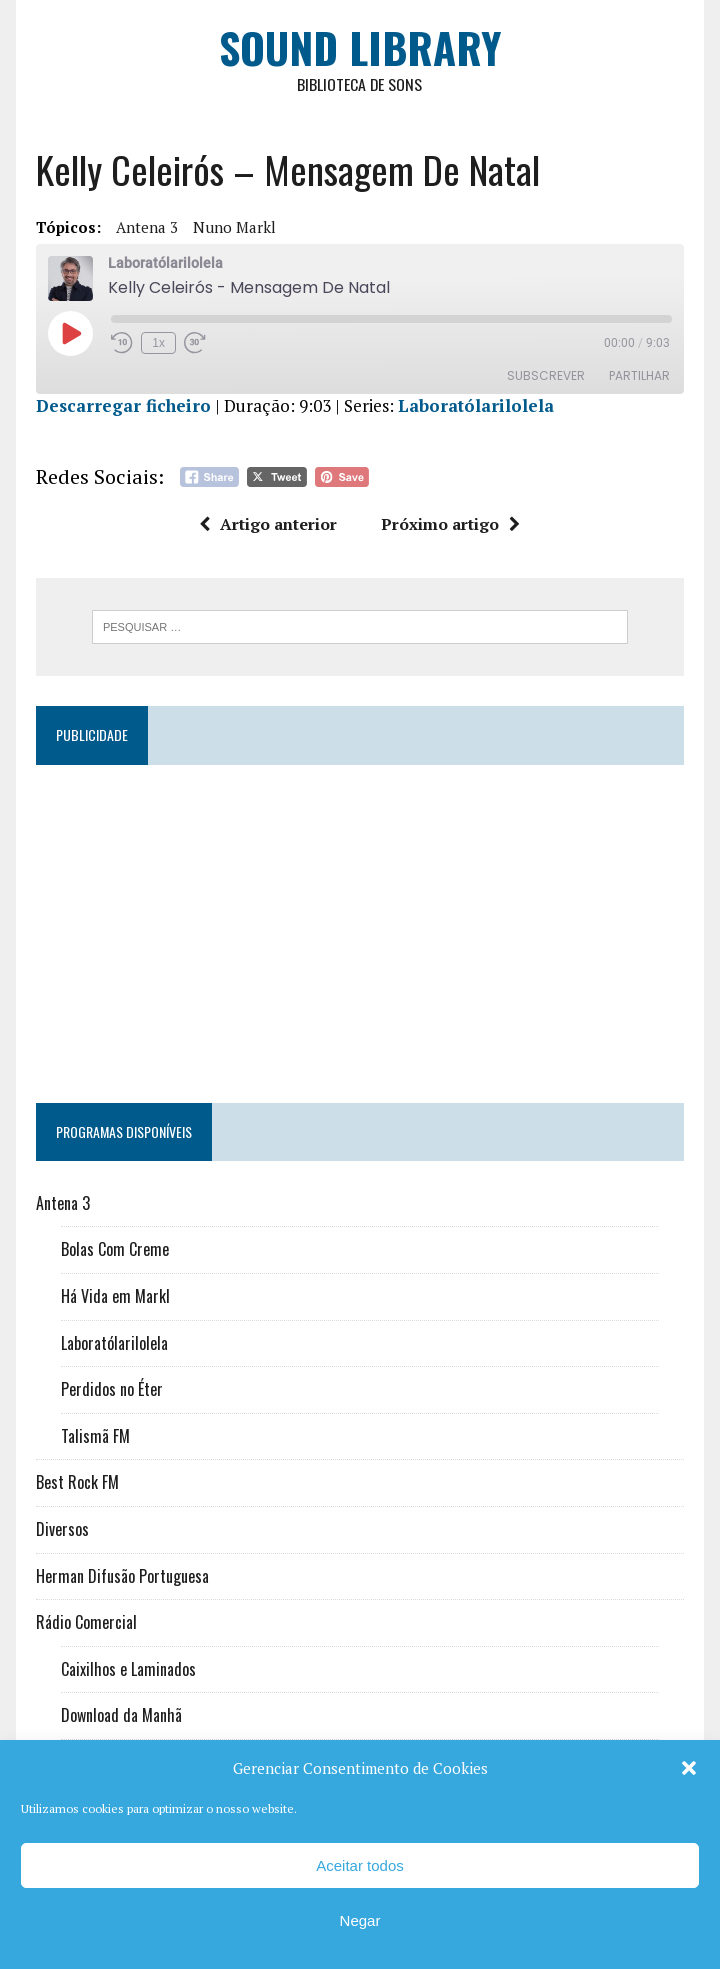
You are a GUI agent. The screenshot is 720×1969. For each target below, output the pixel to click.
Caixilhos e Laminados (128, 1669)
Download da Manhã (121, 1715)
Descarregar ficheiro (123, 405)
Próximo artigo (451, 524)
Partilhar (639, 375)
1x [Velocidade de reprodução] (158, 343)
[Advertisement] (360, 925)
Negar (360, 1920)
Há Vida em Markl (115, 1296)
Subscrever (546, 375)
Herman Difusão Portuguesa (122, 1576)
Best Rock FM (77, 1482)
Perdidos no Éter (112, 1389)
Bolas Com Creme (115, 1250)
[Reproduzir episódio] (70, 333)
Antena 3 (147, 227)
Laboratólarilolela (476, 405)
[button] (689, 1768)
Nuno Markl (234, 227)
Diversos (62, 1529)
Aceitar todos (360, 1865)
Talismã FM (95, 1436)
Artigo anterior (269, 524)
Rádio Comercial (86, 1622)
